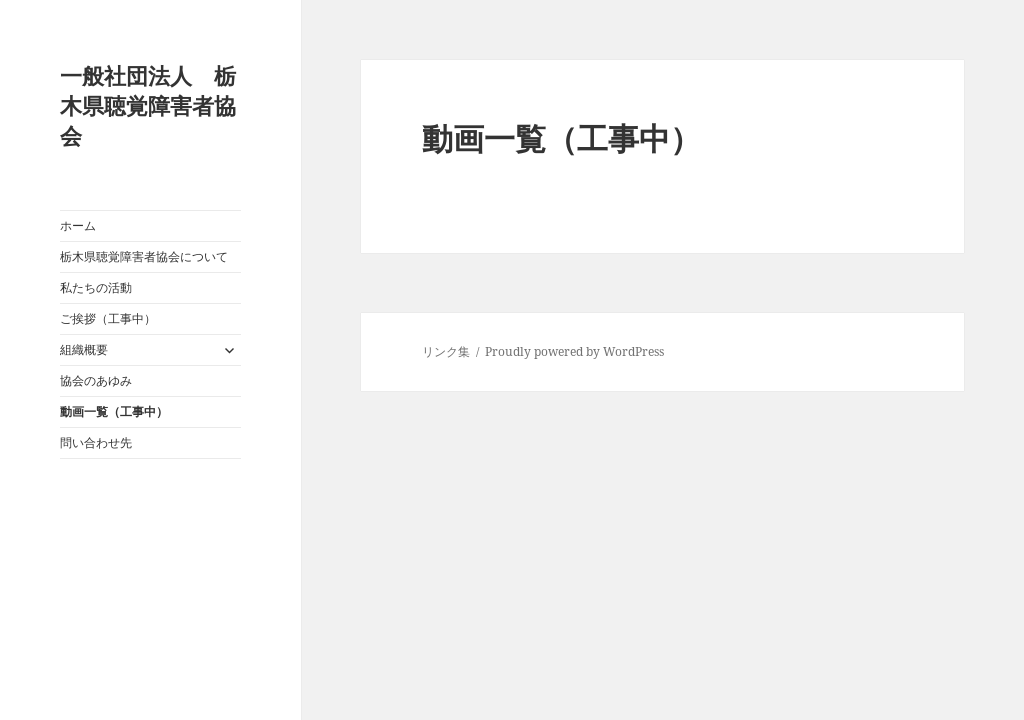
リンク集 (446, 351)
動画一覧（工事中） (114, 411)
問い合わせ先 (96, 442)
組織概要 (84, 349)
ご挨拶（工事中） (108, 318)
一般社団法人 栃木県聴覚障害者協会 (148, 105)
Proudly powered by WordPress (574, 351)
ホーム (78, 225)
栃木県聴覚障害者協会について (144, 256)
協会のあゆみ (96, 380)
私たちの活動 (96, 287)
